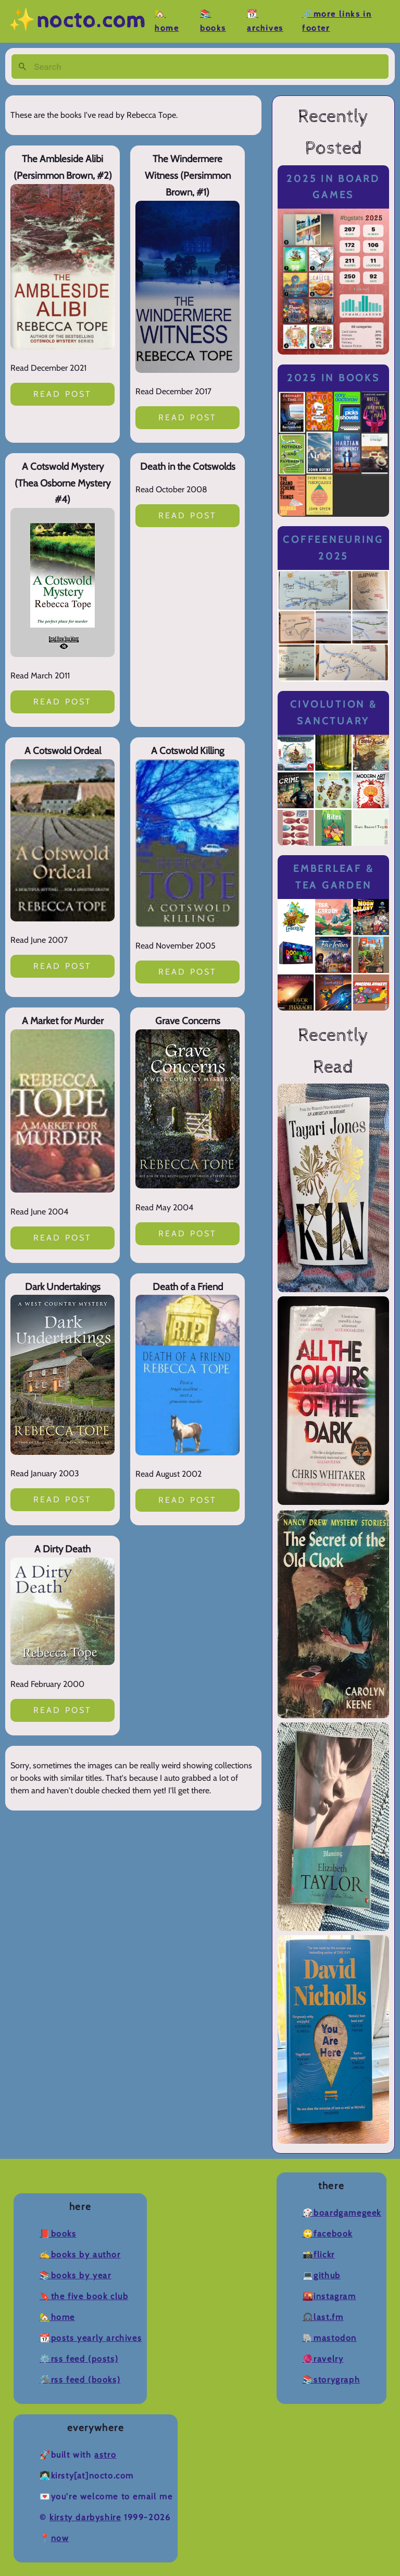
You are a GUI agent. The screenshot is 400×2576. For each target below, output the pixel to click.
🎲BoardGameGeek (342, 2213)
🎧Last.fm (323, 2317)
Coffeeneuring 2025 (333, 547)
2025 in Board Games (333, 187)
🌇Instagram (329, 2296)
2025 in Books (333, 378)
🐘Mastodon (330, 2338)
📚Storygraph (331, 2380)
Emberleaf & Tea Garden (333, 876)
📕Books (58, 2234)
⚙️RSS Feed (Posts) (79, 2359)
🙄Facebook (328, 2234)
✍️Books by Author (80, 2254)
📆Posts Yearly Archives (91, 2338)
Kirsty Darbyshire (85, 2517)
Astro (105, 2455)
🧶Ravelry (323, 2359)
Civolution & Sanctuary (333, 712)
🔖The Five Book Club (84, 2296)
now (60, 2538)
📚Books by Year (75, 2275)
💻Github (322, 2275)
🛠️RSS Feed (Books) (80, 2380)
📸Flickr (319, 2254)
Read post (62, 394)
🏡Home (57, 2317)
